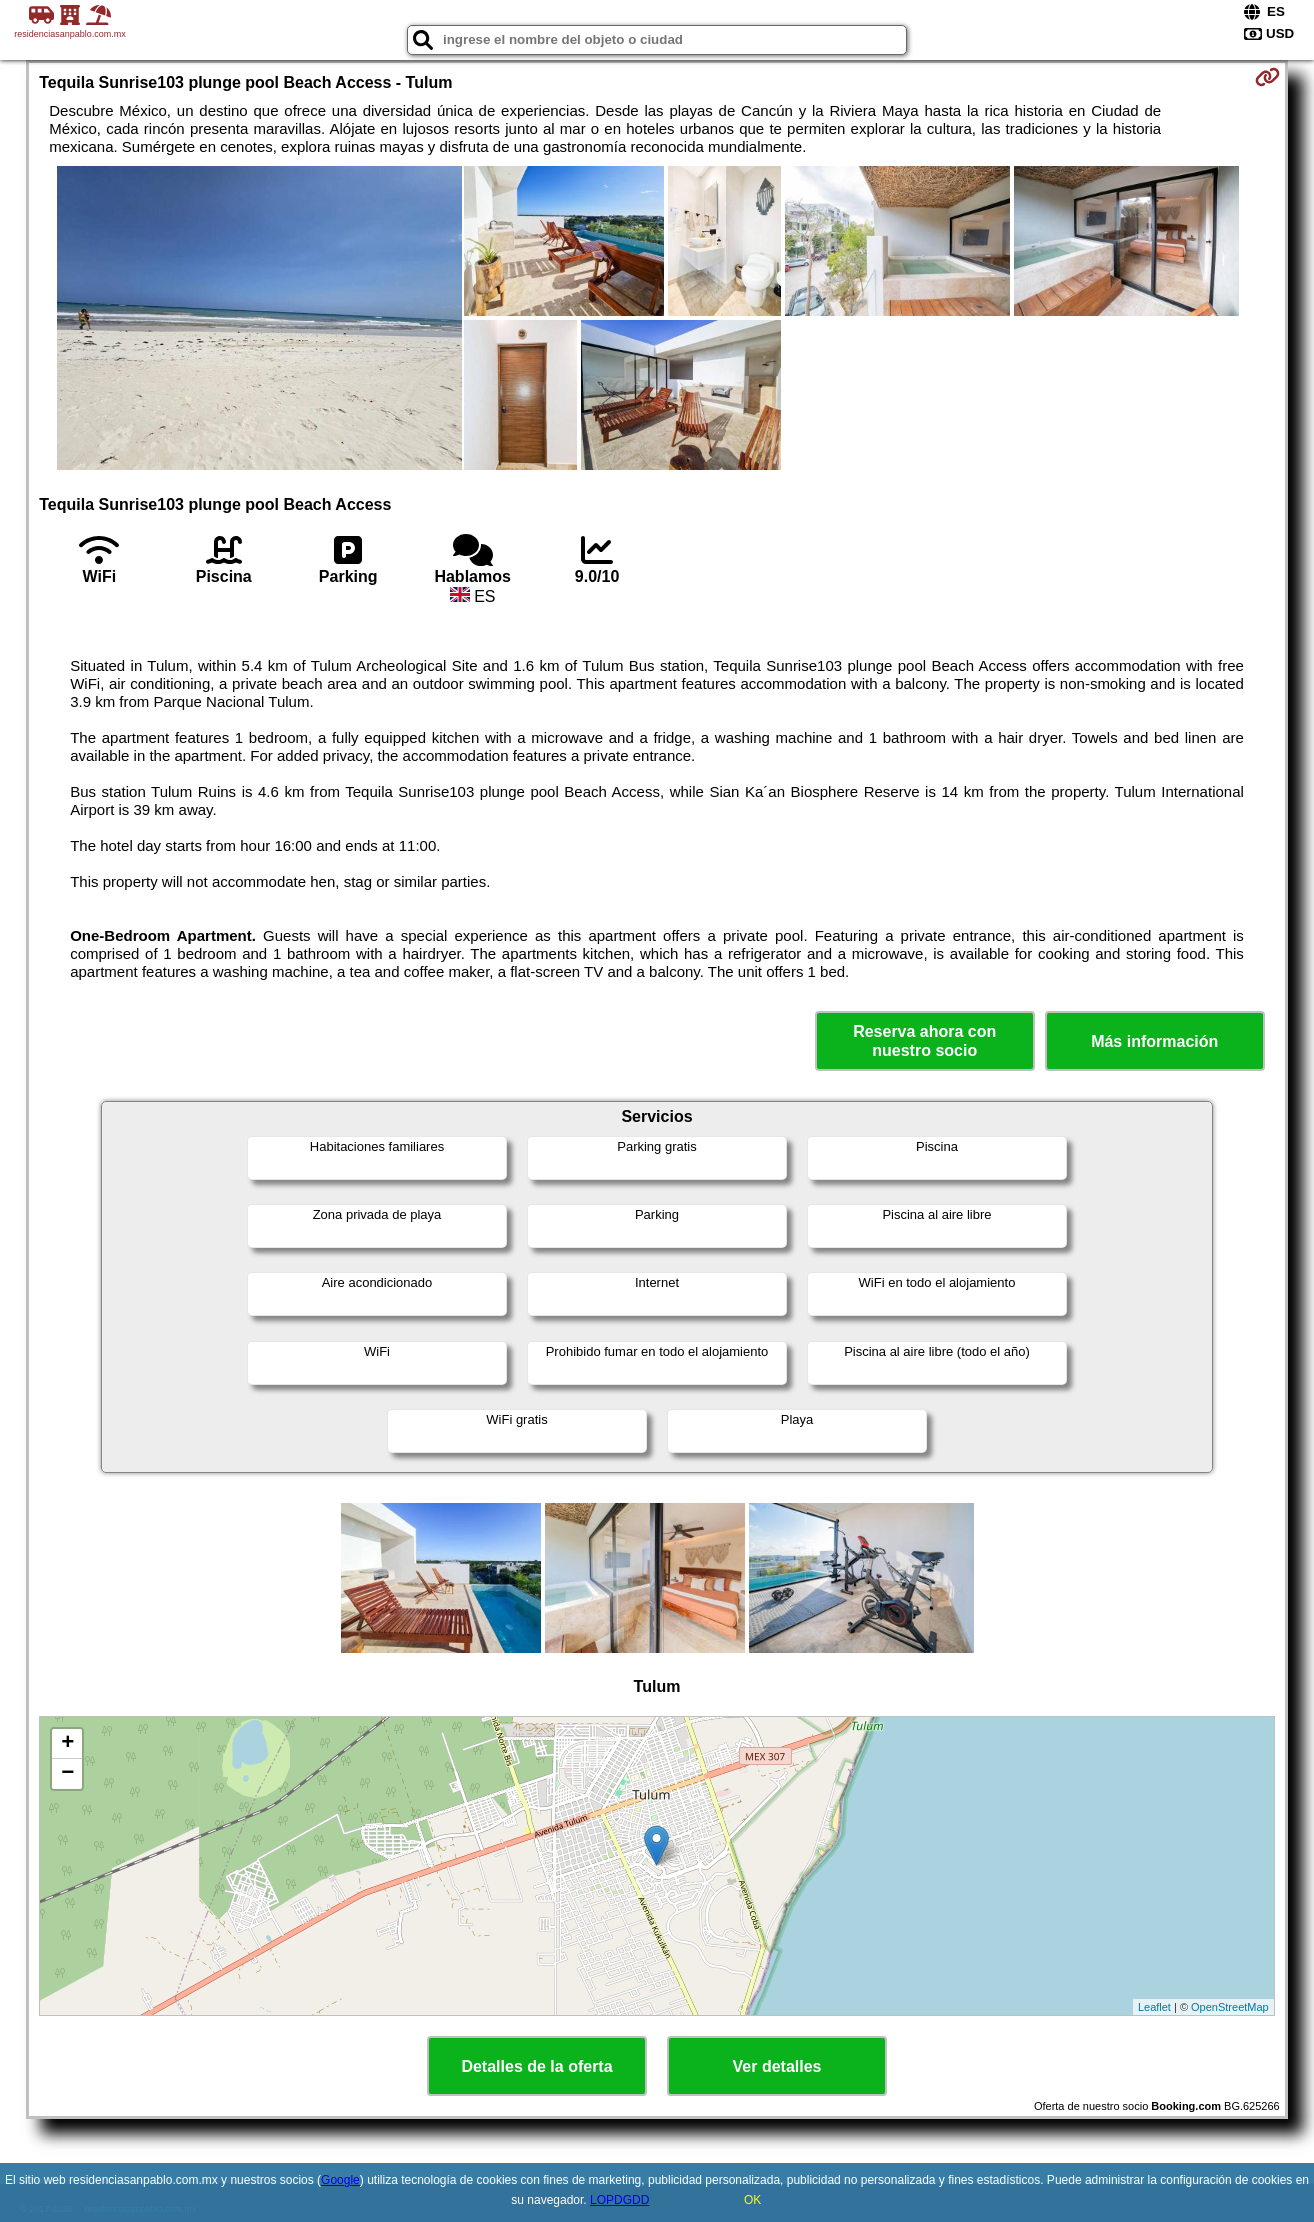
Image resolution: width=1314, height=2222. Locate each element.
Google (340, 2180)
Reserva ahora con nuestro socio (924, 1041)
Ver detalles (777, 2066)
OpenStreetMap (1230, 2007)
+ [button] (67, 1744)
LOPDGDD (619, 2200)
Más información (1154, 1041)
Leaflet (1154, 2007)
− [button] (67, 1774)
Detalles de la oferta (536, 2066)
